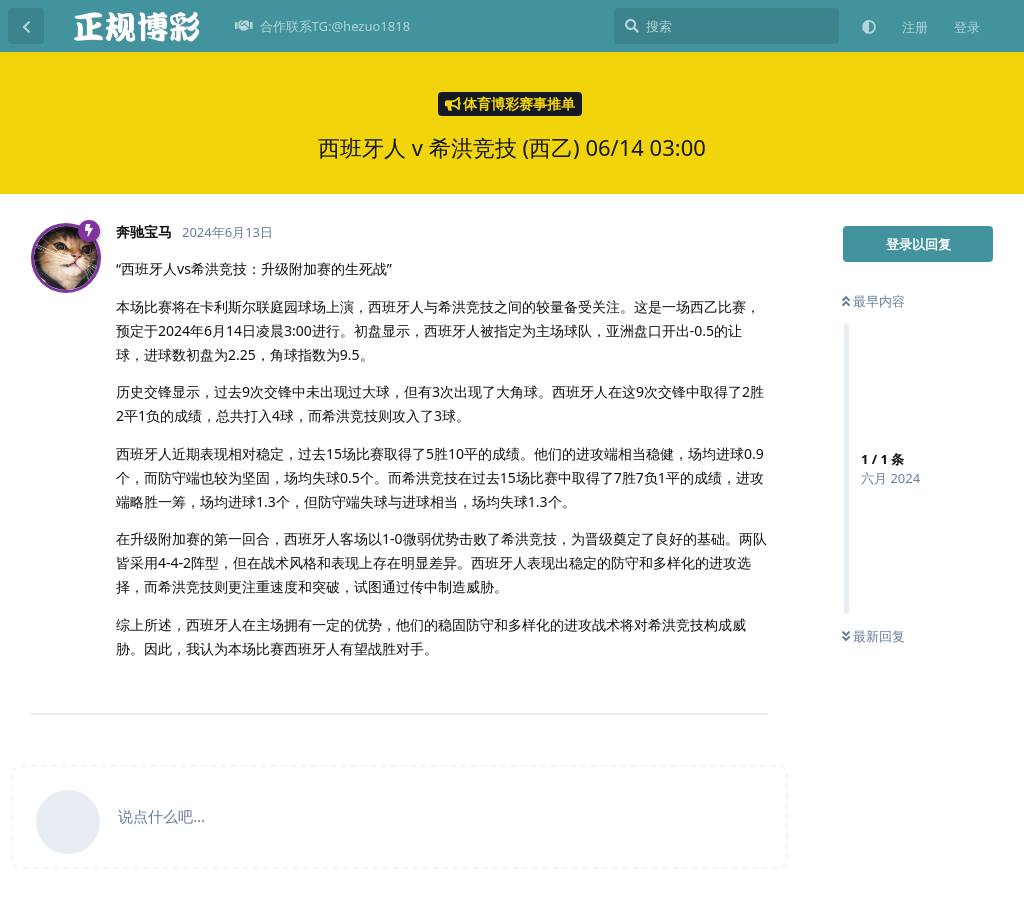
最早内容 (873, 301)
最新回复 (873, 636)
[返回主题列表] (26, 26)
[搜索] (726, 26)
